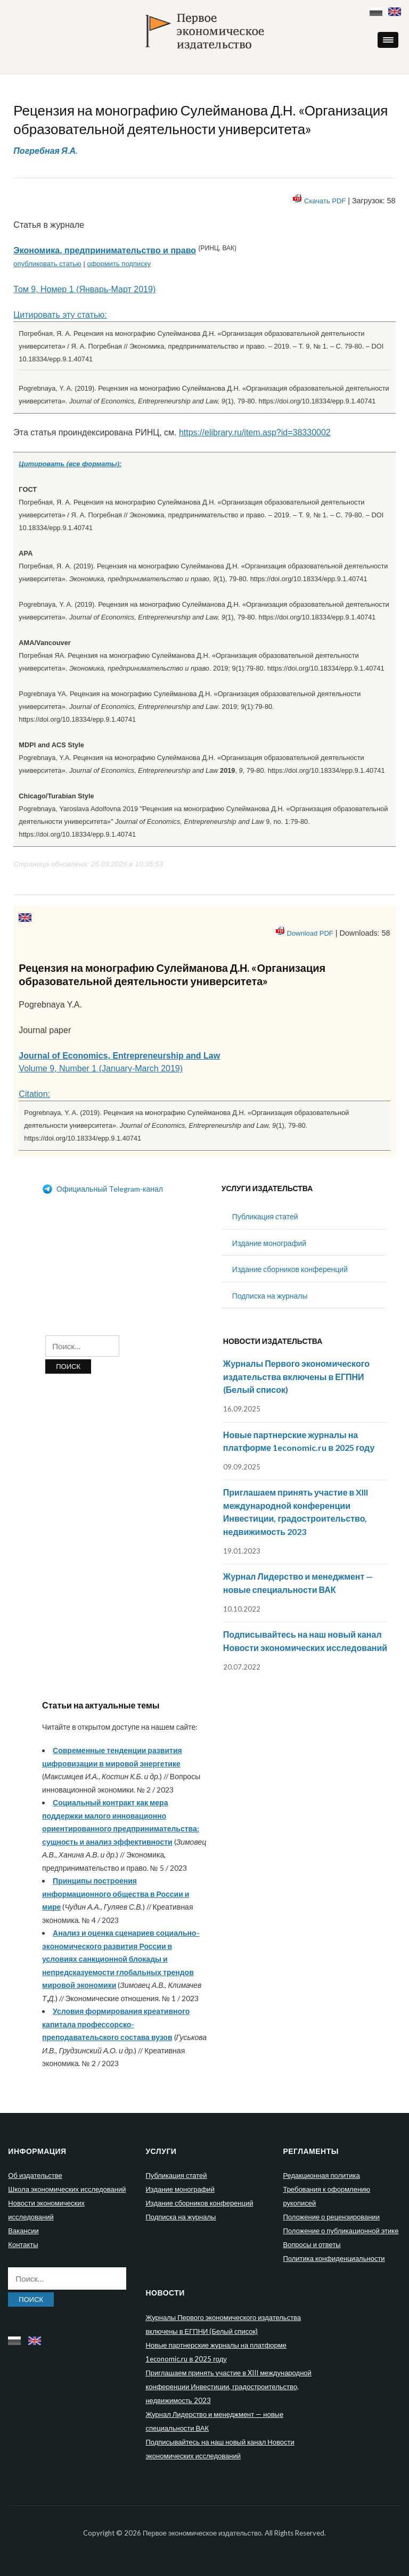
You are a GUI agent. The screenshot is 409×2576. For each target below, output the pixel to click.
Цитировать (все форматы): (70, 464)
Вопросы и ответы (311, 2244)
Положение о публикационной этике (340, 2230)
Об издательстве (35, 2175)
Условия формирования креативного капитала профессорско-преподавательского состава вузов (116, 2024)
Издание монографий (269, 1243)
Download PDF (310, 933)
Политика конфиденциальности (334, 2258)
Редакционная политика (321, 2175)
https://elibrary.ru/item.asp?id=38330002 (255, 432)
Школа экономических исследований (67, 2189)
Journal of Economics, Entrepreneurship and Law (119, 1055)
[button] (388, 40)
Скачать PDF (325, 201)
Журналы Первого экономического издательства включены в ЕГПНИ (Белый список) (296, 1376)
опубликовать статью (47, 264)
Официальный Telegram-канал (102, 1188)
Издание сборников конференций (290, 1269)
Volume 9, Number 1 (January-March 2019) (101, 1068)
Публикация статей (265, 1216)
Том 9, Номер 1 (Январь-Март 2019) (84, 289)
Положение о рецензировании (331, 2216)
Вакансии (23, 2230)
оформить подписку (119, 264)
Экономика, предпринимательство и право (104, 250)
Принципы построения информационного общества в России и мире (115, 1893)
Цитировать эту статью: (60, 314)
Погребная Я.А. (45, 150)
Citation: (34, 1094)
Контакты (23, 2244)
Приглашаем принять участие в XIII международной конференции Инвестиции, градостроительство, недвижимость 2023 (228, 2386)
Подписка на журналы (270, 1295)
